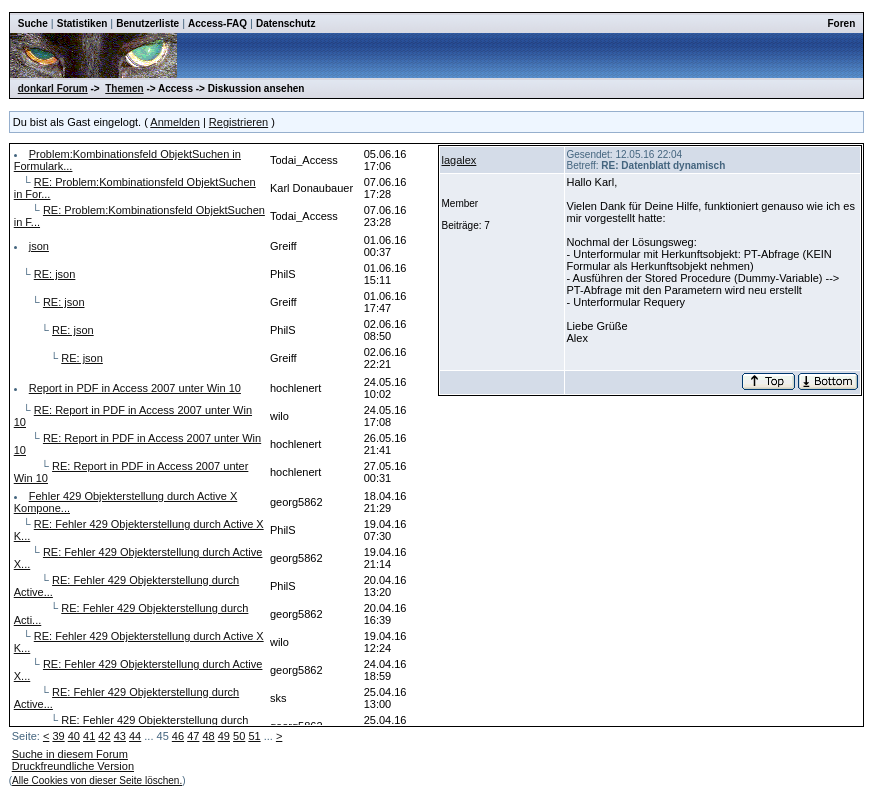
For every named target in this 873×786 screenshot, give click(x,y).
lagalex (459, 160)
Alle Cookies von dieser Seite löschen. (97, 780)
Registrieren (238, 122)
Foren (841, 23)
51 (254, 736)
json (39, 246)
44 (135, 736)
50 (239, 736)
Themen (124, 88)
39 (58, 736)
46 (178, 736)
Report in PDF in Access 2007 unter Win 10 (135, 388)
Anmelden (175, 122)
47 (193, 736)
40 (74, 736)
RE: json (55, 274)
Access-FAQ (217, 23)
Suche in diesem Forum (70, 754)
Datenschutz (285, 23)
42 (104, 736)
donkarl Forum (53, 88)
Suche (33, 23)
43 (120, 736)
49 (224, 736)
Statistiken (82, 23)
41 (89, 736)
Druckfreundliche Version (73, 766)
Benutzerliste (147, 23)
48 (208, 736)
